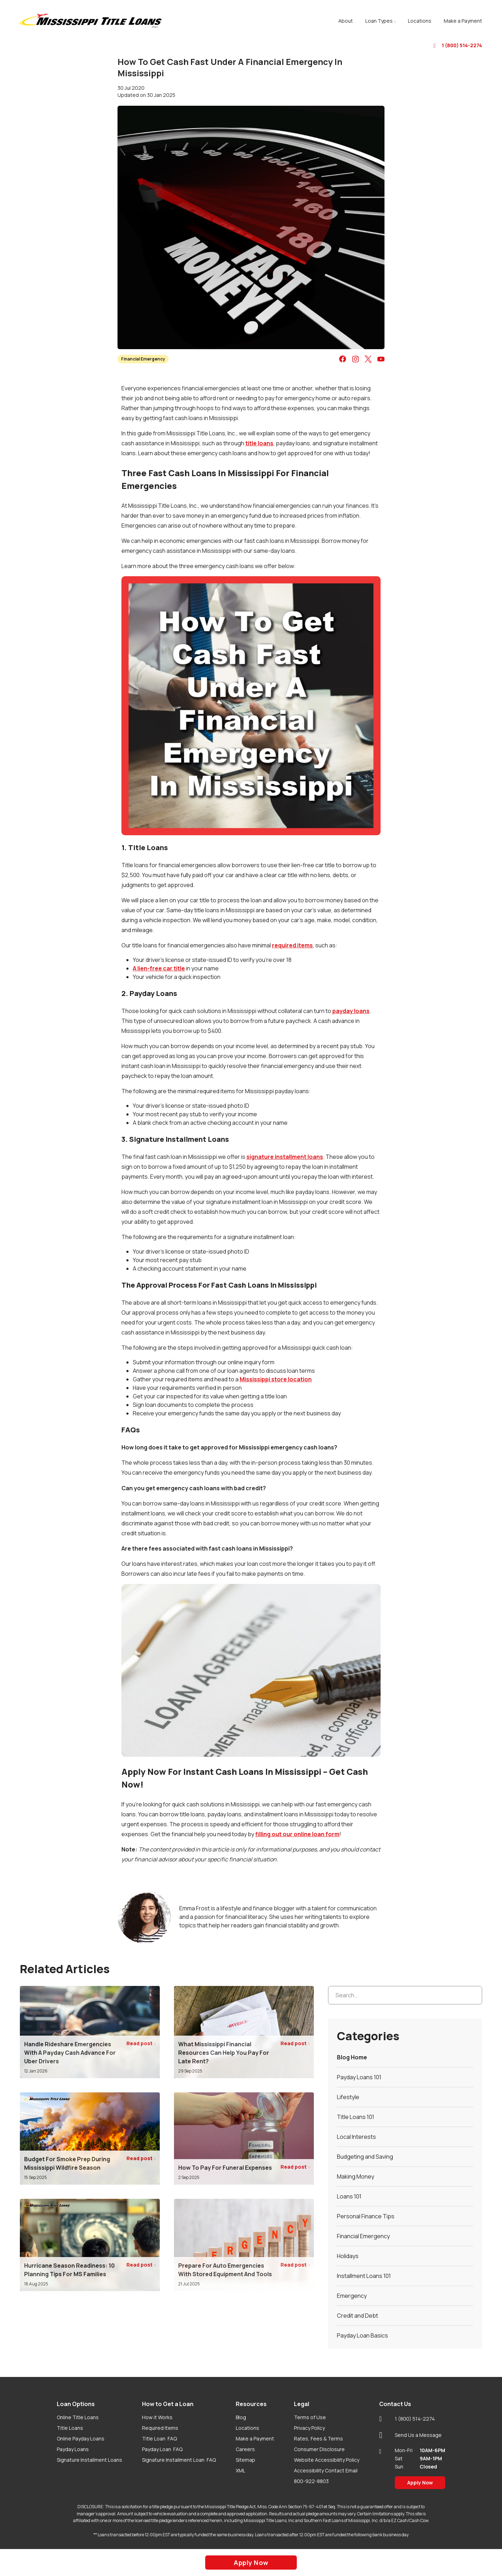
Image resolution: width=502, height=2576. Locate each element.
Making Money (355, 2176)
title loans (259, 443)
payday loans (351, 1011)
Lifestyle (348, 2097)
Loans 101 (349, 2196)
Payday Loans (73, 2449)
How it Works (157, 2417)
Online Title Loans (78, 2417)
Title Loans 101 (355, 2117)
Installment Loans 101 (364, 2276)
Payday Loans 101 (359, 2077)
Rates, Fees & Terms (318, 2438)
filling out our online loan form (297, 1834)
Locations (247, 2427)
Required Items (160, 2427)
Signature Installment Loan (179, 2459)
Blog (241, 2417)
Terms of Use (310, 2417)
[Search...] (405, 1995)
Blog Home (352, 2057)
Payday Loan (162, 2449)
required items (292, 945)
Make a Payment (255, 2438)
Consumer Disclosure (319, 2449)
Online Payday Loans (80, 2438)
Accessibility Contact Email (326, 2470)
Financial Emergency (143, 359)
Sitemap (245, 2459)
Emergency (352, 2296)
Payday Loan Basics (362, 2335)
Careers (245, 2449)
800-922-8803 (311, 2481)
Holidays (348, 2256)
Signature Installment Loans (89, 2459)
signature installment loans (284, 1157)
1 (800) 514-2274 (457, 45)
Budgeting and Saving (365, 2157)
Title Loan (159, 2438)
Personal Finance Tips (365, 2216)
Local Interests (356, 2137)
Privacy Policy (309, 2427)
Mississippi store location (276, 1379)
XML (240, 2470)
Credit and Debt (357, 2315)
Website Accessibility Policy (326, 2459)
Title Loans (70, 2427)
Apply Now (420, 2482)
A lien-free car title (159, 968)
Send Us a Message (410, 2435)
